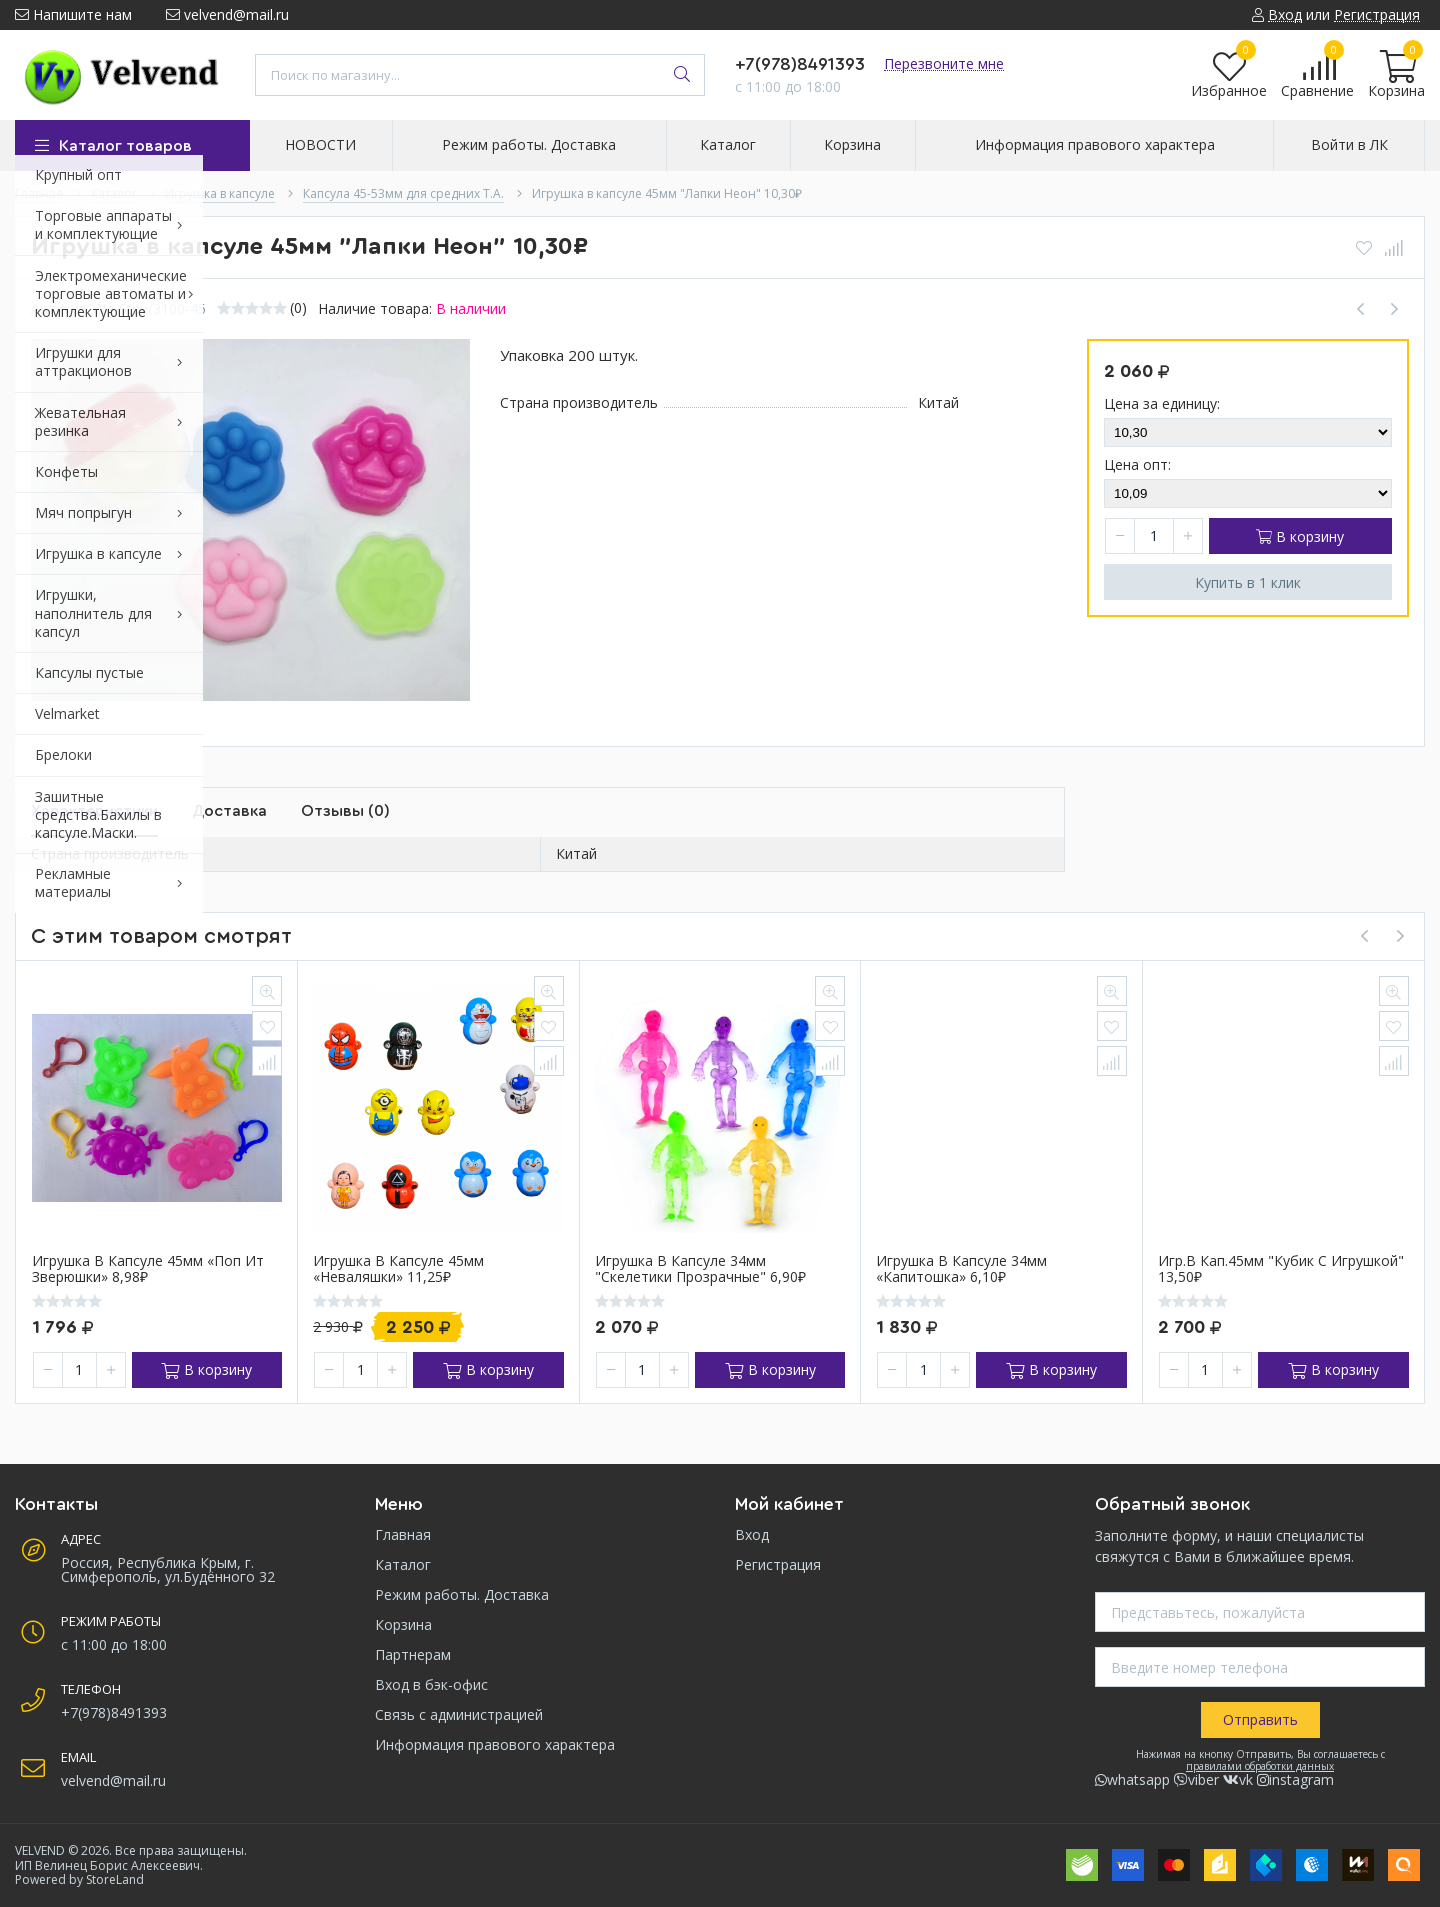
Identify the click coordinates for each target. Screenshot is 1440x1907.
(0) (298, 308)
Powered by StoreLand (79, 1879)
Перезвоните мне (944, 63)
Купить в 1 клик (1248, 582)
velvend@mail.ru (227, 14)
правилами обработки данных (1260, 1766)
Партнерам (413, 1654)
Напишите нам (73, 14)
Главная (403, 1534)
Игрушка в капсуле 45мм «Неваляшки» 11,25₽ (398, 1270)
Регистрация (778, 1564)
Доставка (229, 811)
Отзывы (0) (345, 811)
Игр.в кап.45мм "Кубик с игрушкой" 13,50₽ (1281, 1270)
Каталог (403, 1564)
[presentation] (1364, 936)
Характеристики (94, 811)
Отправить (1260, 1719)
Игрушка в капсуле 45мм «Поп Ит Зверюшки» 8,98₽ (148, 1270)
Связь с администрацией (459, 1714)
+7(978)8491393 (800, 64)
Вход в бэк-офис (431, 1684)
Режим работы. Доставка (462, 1594)
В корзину (1300, 536)
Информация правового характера (495, 1744)
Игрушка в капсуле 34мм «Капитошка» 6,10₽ (961, 1270)
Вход (752, 1534)
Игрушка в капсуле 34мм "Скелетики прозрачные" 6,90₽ (700, 1270)
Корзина (403, 1624)
